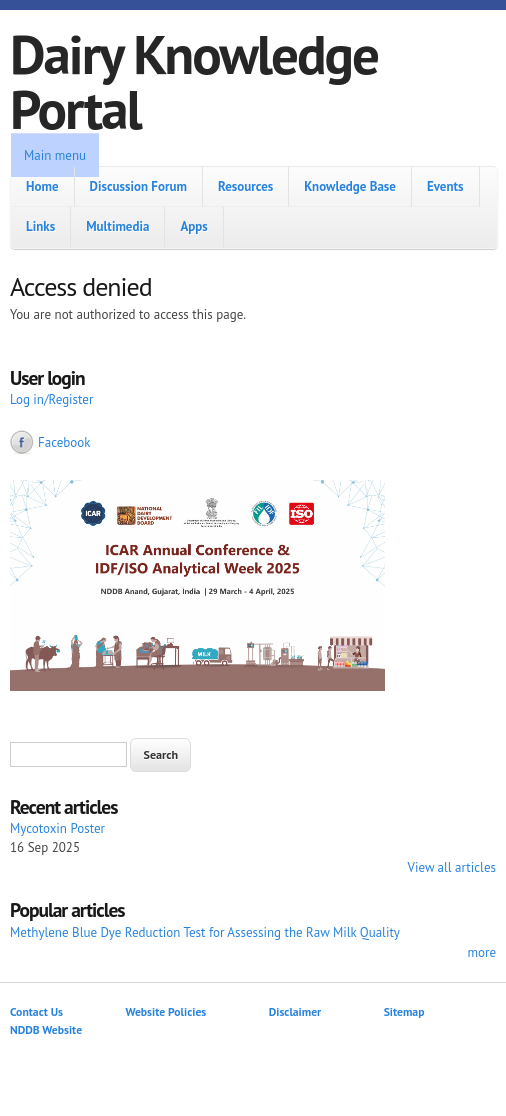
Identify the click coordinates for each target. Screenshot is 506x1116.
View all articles (452, 867)
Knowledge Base (350, 186)
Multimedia (117, 226)
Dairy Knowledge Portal (194, 81)
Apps (193, 226)
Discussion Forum (138, 186)
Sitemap (404, 1011)
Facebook (64, 442)
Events (445, 186)
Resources (245, 186)
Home (42, 186)
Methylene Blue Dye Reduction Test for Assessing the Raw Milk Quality (205, 932)
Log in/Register (51, 399)
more (481, 952)
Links (40, 226)
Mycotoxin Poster (57, 828)
